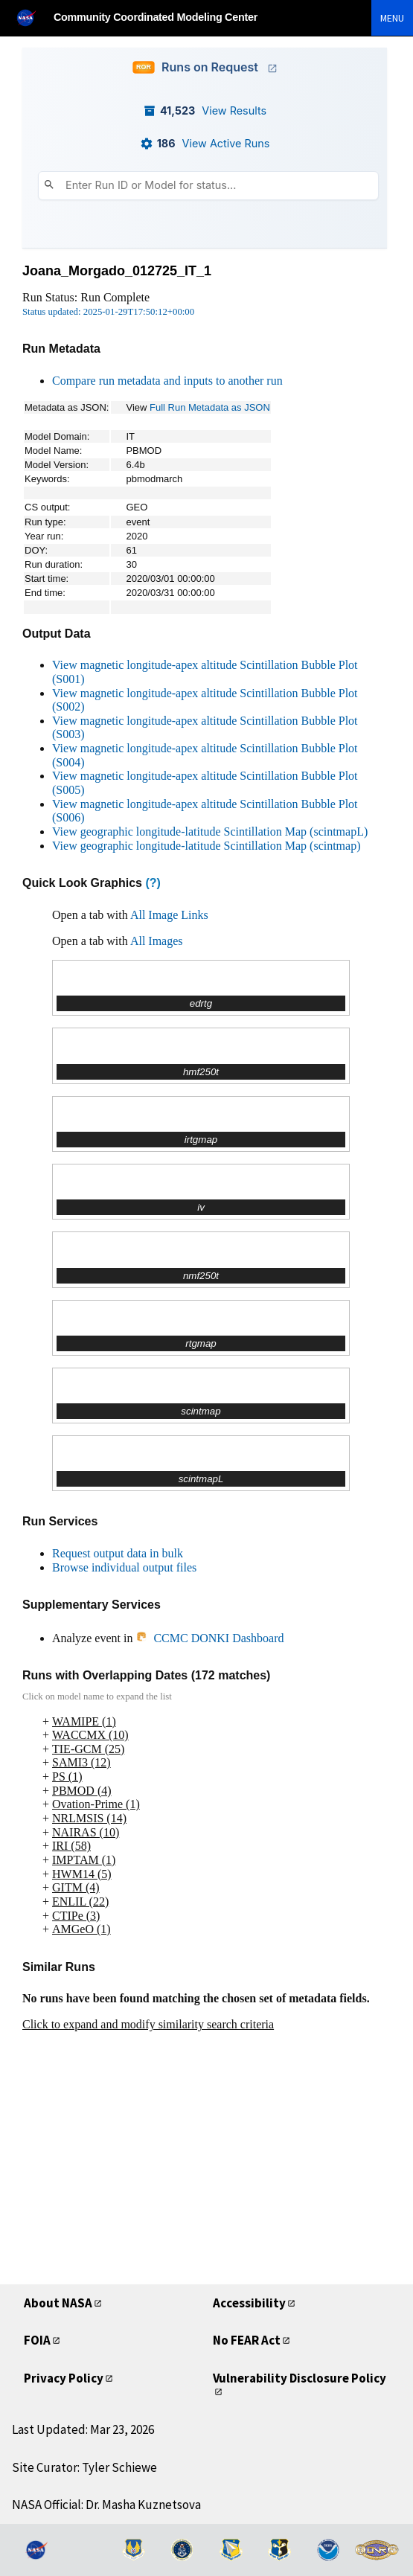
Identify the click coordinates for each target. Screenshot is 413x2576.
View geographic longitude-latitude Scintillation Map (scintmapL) (210, 831)
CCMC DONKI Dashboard (209, 1638)
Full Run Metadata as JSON (210, 407)
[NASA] (33, 17)
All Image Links (169, 915)
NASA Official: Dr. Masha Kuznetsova (106, 2504)
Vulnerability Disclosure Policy (299, 2378)
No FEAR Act (247, 2340)
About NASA (58, 2303)
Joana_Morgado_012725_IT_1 (116, 270)
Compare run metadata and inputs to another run (167, 380)
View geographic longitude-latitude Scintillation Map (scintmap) (206, 845)
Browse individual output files (124, 1567)
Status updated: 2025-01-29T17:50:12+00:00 (108, 312)
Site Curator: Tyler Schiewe (84, 2467)
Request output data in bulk (117, 1553)
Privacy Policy (63, 2378)
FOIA (37, 2340)
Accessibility (249, 2303)
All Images (156, 941)
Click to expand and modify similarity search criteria (148, 2024)
